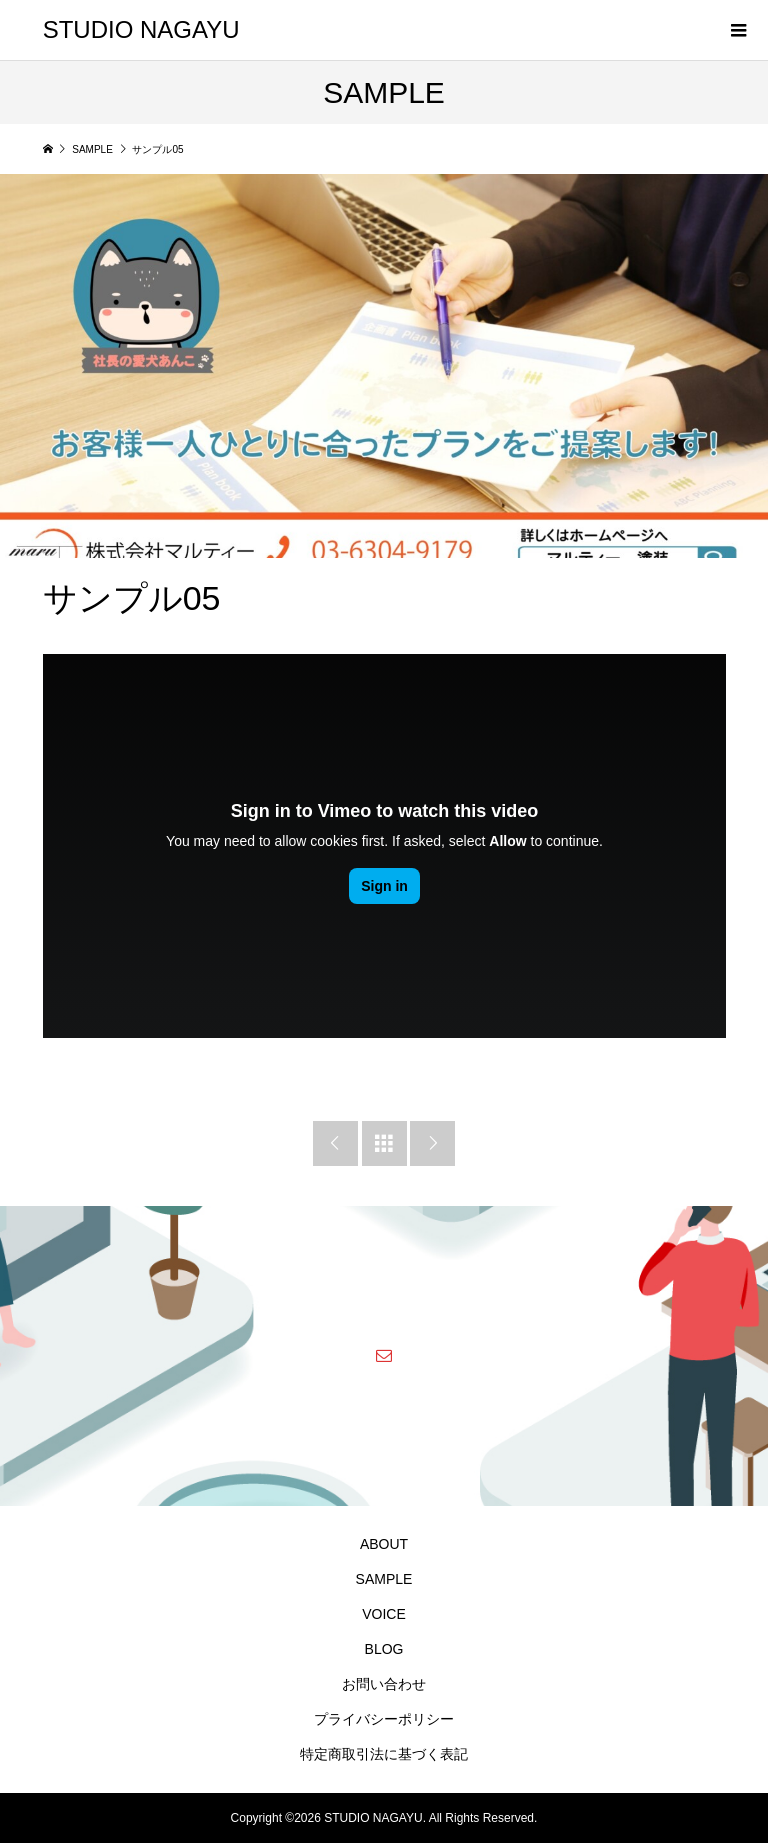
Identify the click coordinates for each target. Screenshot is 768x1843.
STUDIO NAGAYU (141, 29)
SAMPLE (384, 1579)
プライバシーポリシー (384, 1719)
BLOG (384, 1649)
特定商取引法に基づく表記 (384, 1754)
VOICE (384, 1614)
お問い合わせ (384, 1684)
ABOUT (384, 1544)
